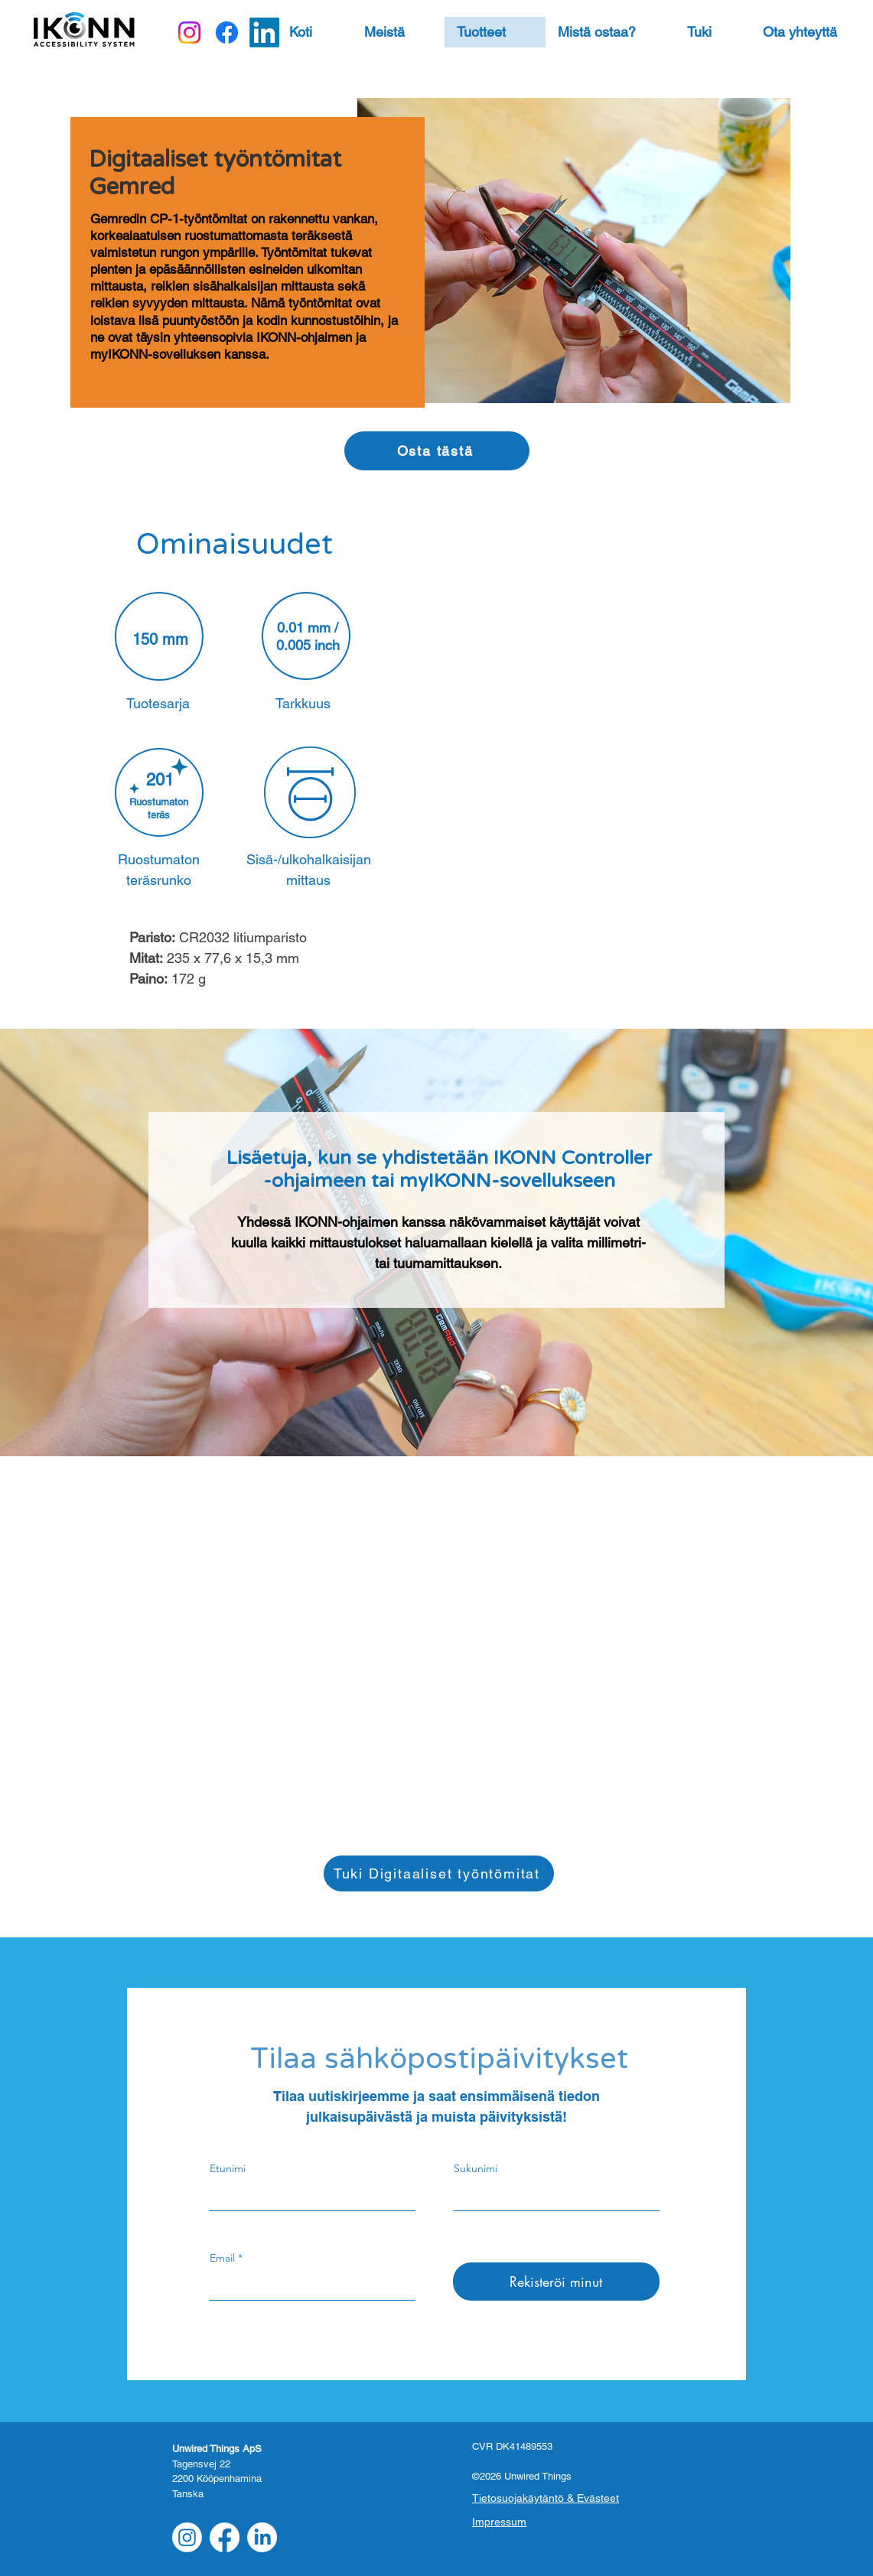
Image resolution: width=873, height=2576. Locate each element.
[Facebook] (227, 32)
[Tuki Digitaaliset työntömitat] (439, 1873)
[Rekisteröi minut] (556, 2281)
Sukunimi (475, 2168)
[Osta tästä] (436, 450)
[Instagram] (189, 32)
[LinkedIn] (264, 32)
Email (222, 2257)
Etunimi (228, 2168)
